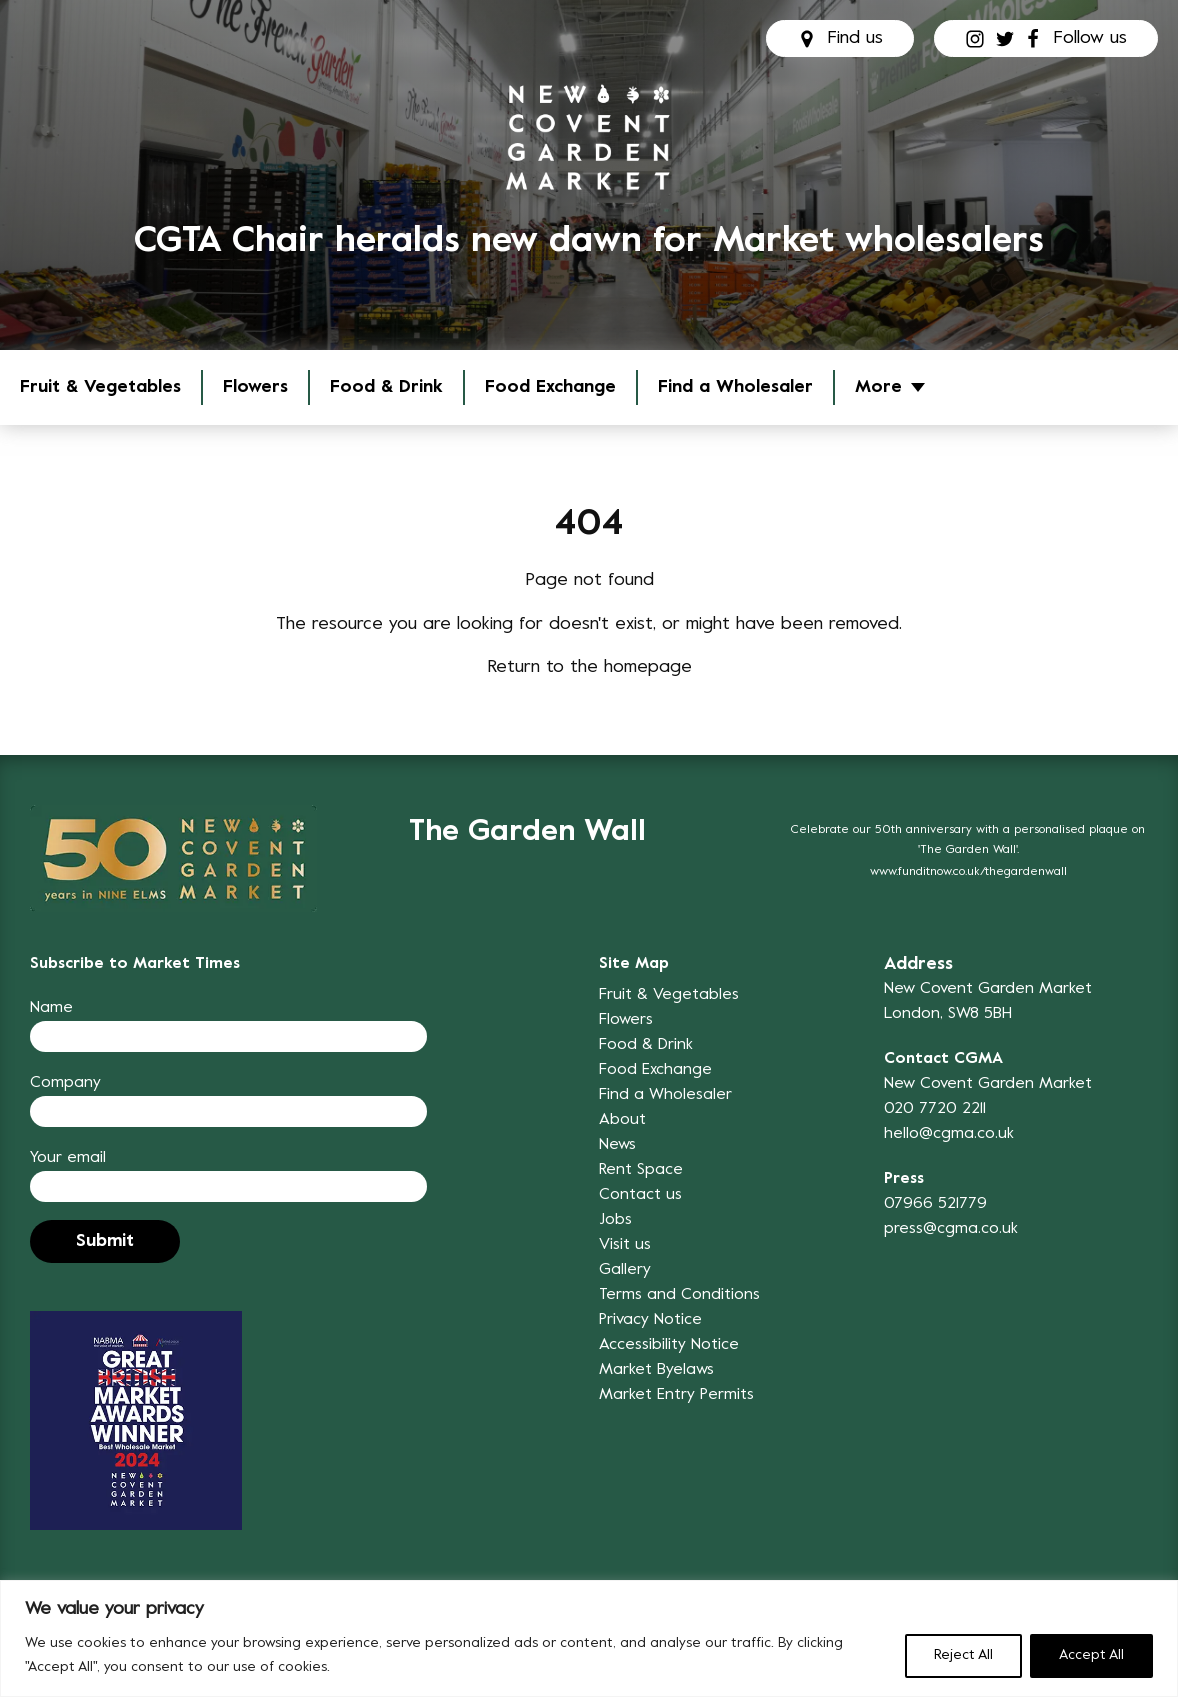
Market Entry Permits (676, 1395)
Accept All (1091, 1655)
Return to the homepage (589, 667)
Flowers (255, 387)
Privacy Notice (650, 1320)
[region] (589, 1638)
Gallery (625, 1270)
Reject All (963, 1655)
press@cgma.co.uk (951, 1229)
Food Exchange (550, 387)
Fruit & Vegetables (100, 387)
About (622, 1120)
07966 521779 (935, 1204)
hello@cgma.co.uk (949, 1134)
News (617, 1145)
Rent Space (641, 1170)
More (878, 387)
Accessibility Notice (669, 1345)
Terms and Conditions (679, 1295)
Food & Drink (386, 387)
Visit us (625, 1245)
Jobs (615, 1220)
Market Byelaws (656, 1370)
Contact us (640, 1195)
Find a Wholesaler (735, 387)
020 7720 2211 (935, 1109)
